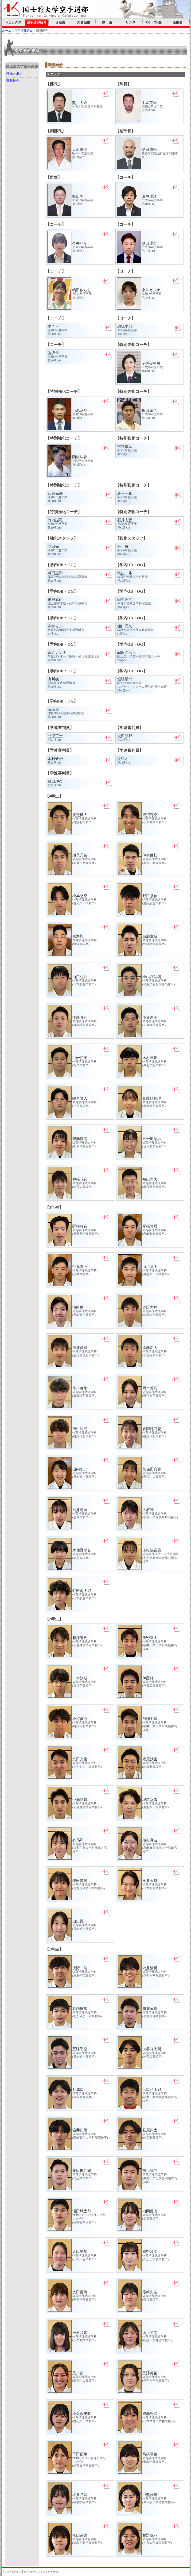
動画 (107, 22)
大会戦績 (84, 22)
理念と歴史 (14, 74)
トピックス (13, 22)
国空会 (154, 22)
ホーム (178, 22)
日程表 (60, 22)
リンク (131, 22)
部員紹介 (12, 80)
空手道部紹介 (37, 22)
